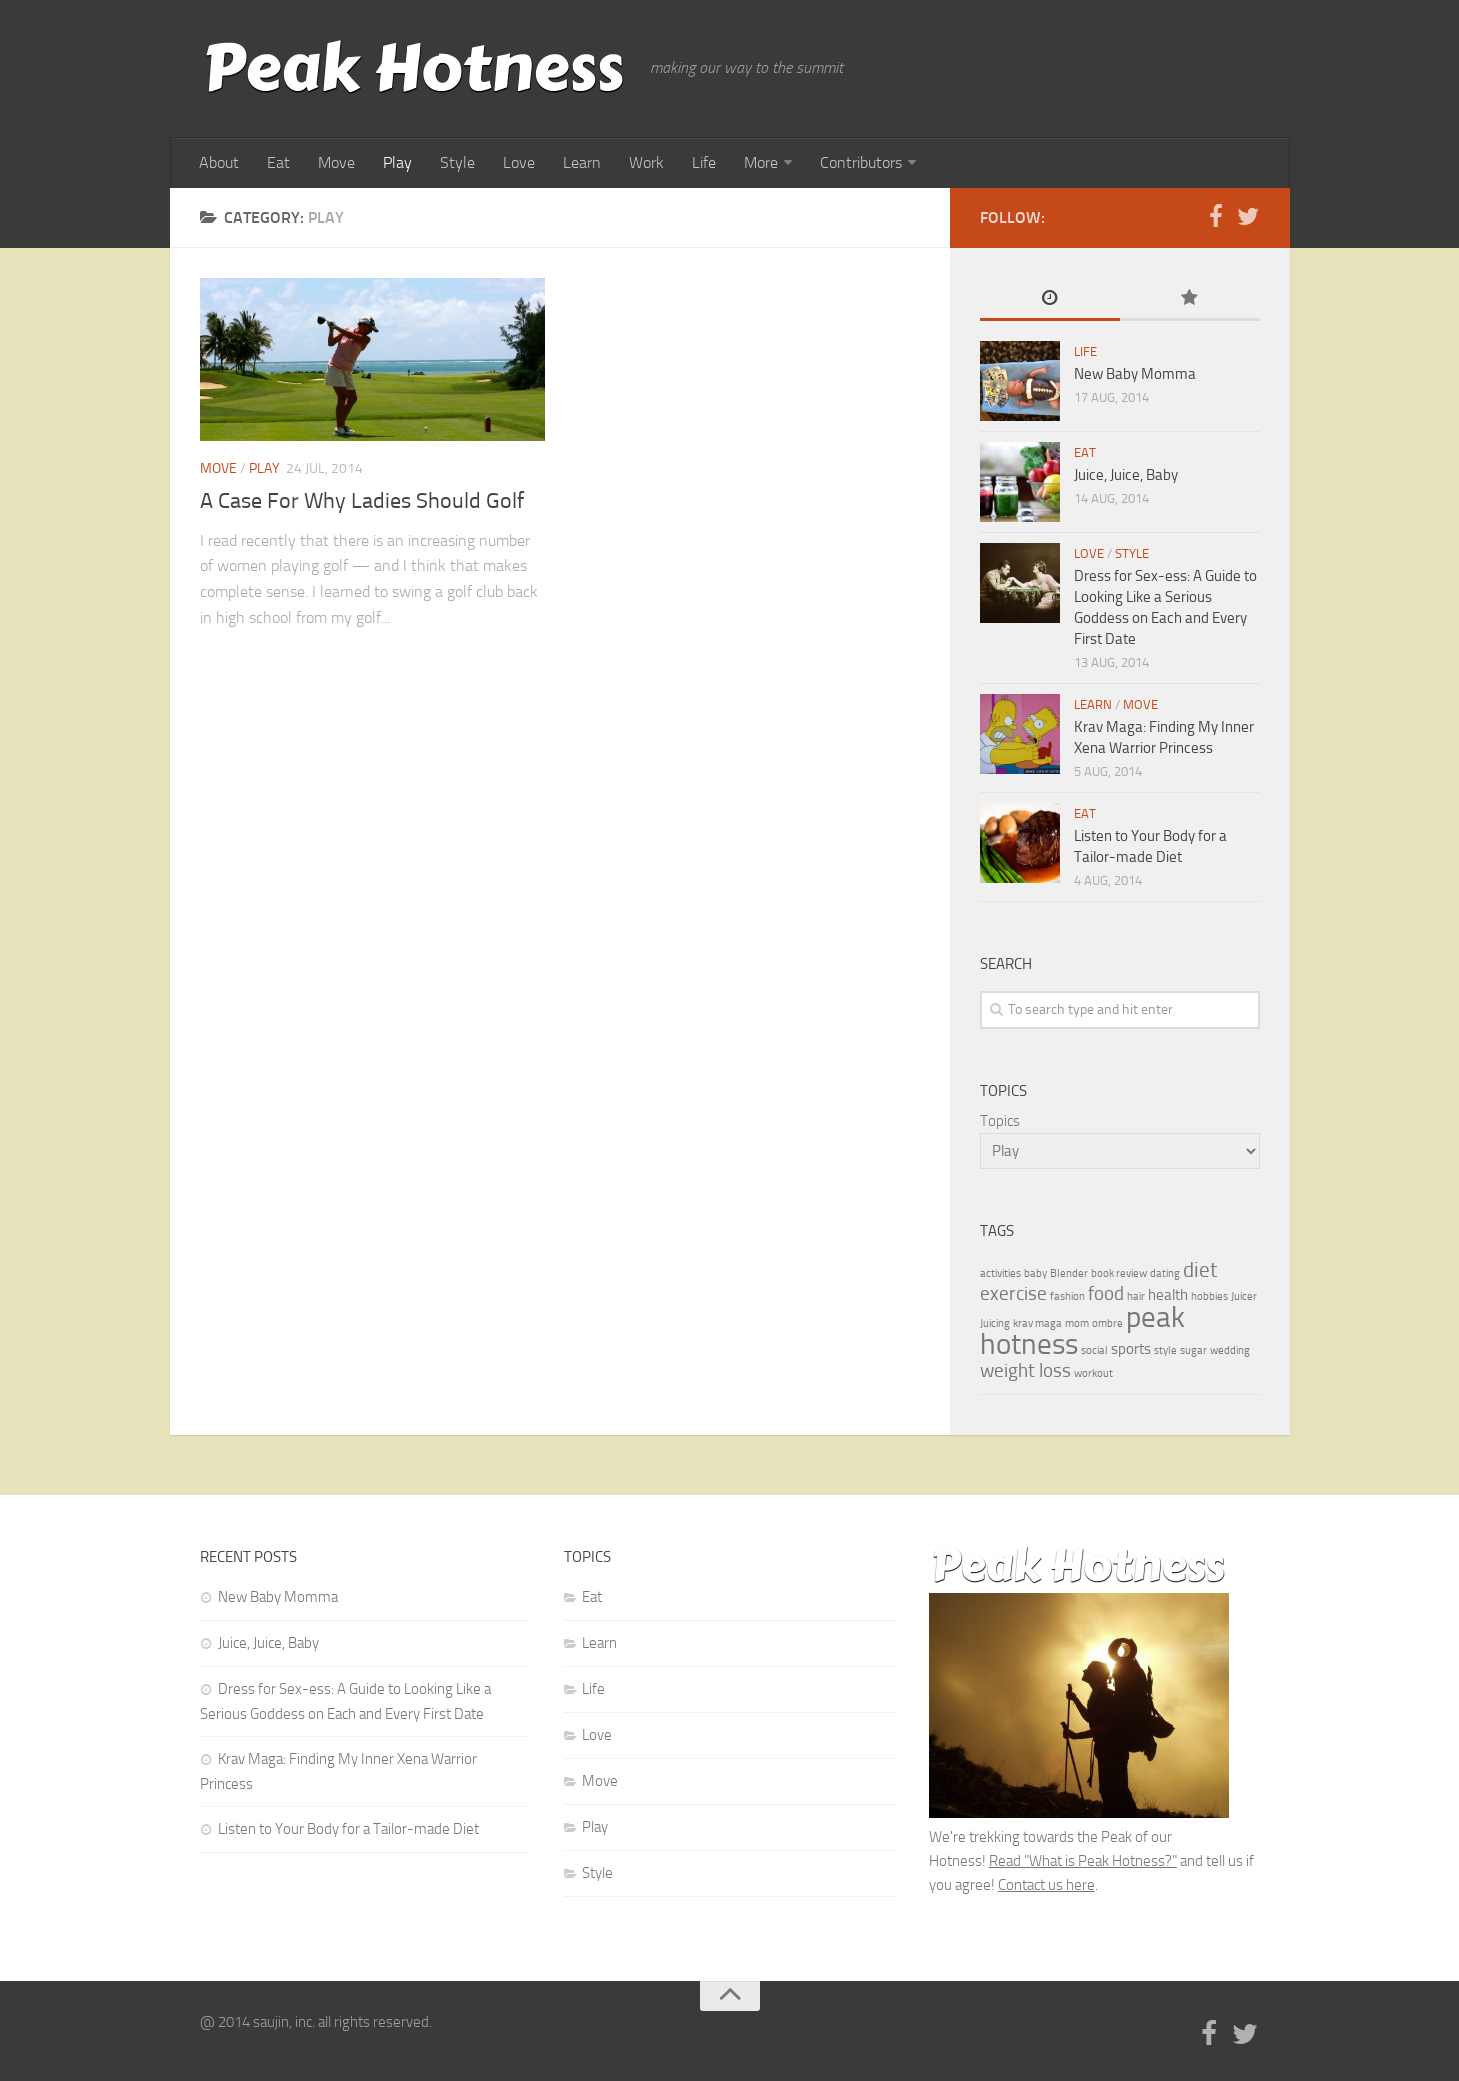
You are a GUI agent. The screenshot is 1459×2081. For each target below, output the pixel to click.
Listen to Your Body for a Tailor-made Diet (348, 1829)
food (1106, 1294)
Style (457, 162)
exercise (1013, 1294)
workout (1093, 1373)
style (1165, 1350)
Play (397, 162)
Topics (1000, 1121)
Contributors (861, 162)
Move (336, 162)
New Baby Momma (1135, 374)
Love (519, 162)
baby (1035, 1273)
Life (704, 162)
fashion (1067, 1296)
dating (1165, 1273)
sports (1131, 1349)
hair (1136, 1296)
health (1168, 1295)
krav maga (1037, 1323)
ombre (1107, 1323)
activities (1000, 1273)
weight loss (1025, 1371)
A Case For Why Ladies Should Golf (362, 501)
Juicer (1244, 1296)
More (761, 162)
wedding (1230, 1350)
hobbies (1209, 1296)
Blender (1069, 1273)
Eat (278, 162)
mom (1077, 1323)
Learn (582, 162)
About (219, 162)
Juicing (995, 1323)
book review (1119, 1273)
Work (646, 162)
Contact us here (1046, 1885)
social (1094, 1350)
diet (1200, 1269)
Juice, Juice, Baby (1126, 475)
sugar (1193, 1350)
